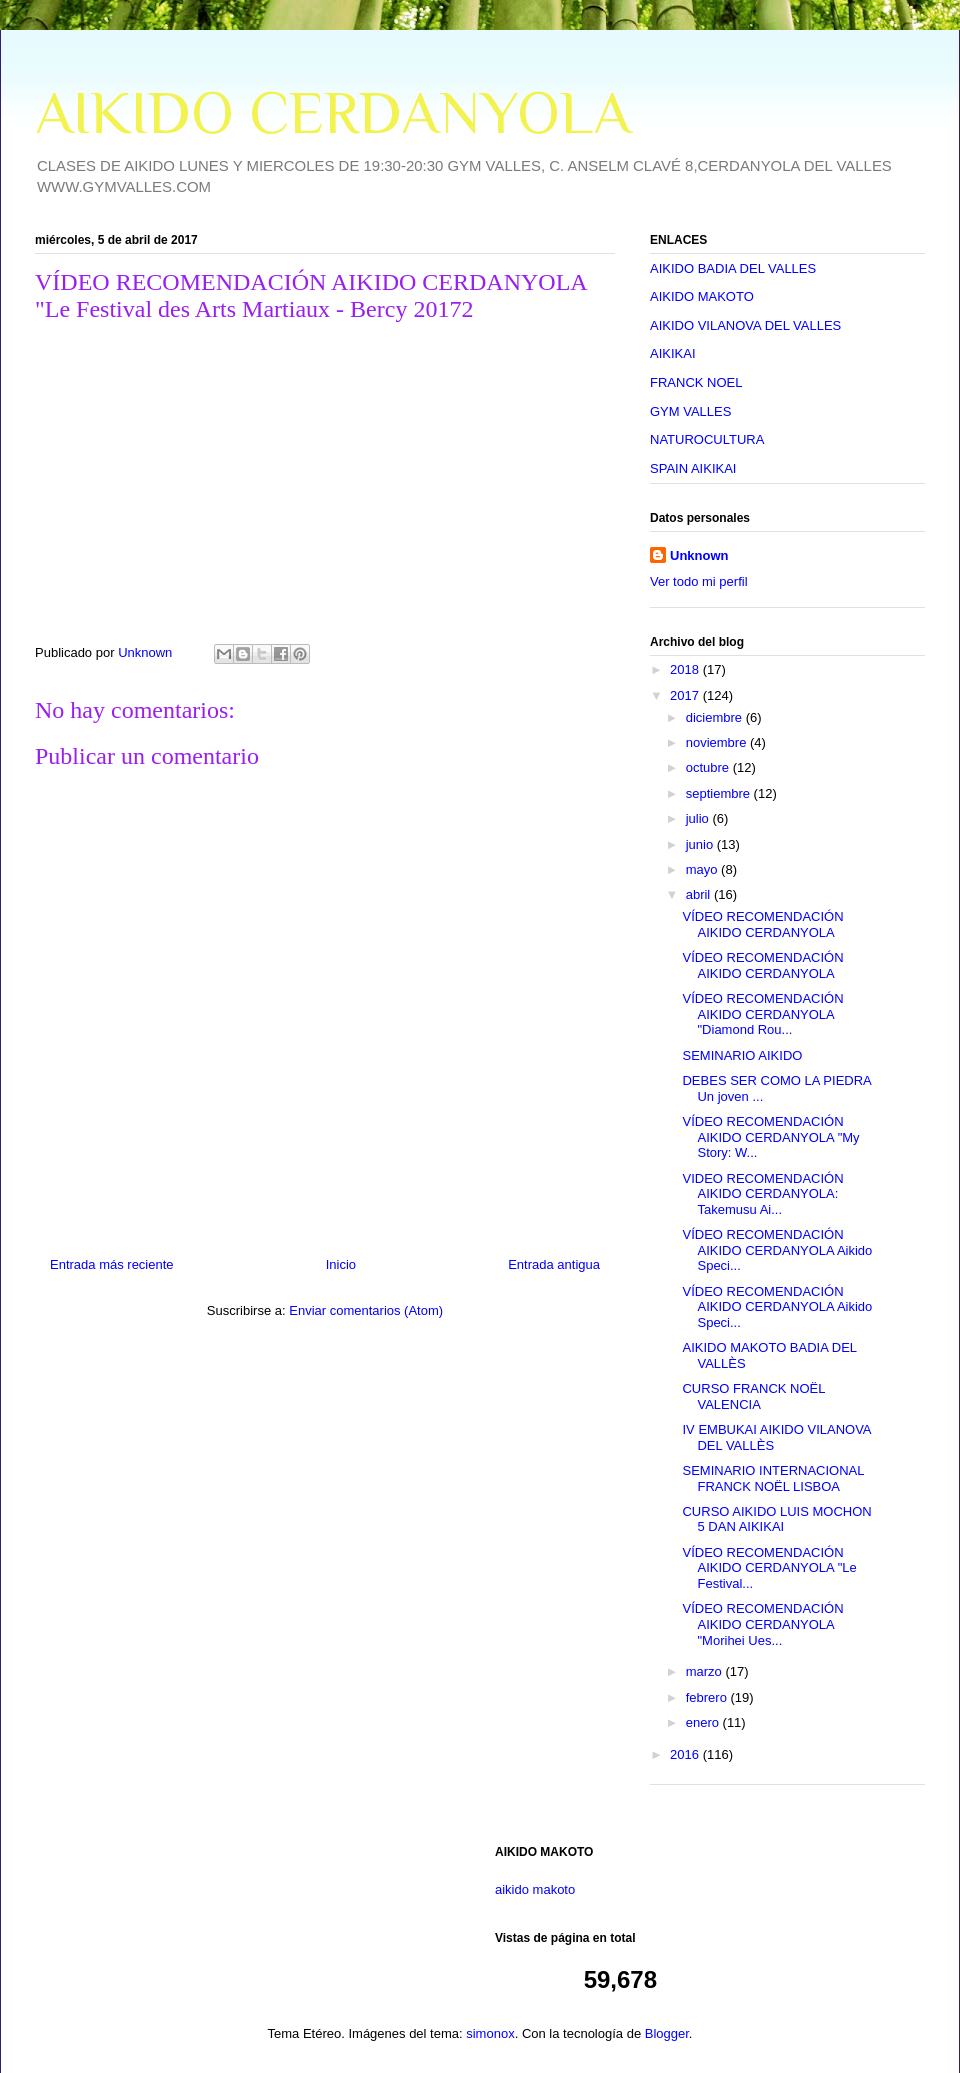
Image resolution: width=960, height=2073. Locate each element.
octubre (709, 767)
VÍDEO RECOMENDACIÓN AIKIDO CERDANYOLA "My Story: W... (770, 1137)
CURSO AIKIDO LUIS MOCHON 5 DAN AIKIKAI (776, 1519)
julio (699, 818)
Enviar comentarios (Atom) (366, 1310)
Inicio (341, 1264)
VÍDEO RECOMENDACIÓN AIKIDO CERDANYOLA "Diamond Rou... (762, 1014)
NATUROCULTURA (707, 439)
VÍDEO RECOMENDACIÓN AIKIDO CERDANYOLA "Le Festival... (769, 1568)
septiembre (720, 793)
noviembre (718, 742)
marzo (706, 1671)
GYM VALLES (690, 411)
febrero (708, 1697)
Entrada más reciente (112, 1264)
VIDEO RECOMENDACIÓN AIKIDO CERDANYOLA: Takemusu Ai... (762, 1194)
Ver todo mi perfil (699, 581)
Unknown (699, 555)
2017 (686, 695)
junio (701, 844)
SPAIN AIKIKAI (693, 468)
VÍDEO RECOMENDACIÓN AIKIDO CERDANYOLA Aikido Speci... (777, 1250)
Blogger (667, 2033)
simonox (490, 2033)
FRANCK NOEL (696, 382)
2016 (686, 1754)
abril (700, 894)
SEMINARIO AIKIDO (742, 1055)
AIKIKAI (673, 353)
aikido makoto (535, 1889)
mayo (703, 869)
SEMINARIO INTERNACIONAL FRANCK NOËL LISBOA (773, 1478)
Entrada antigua (554, 1264)
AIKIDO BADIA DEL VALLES (733, 268)
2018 (686, 669)
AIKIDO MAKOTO (702, 296)
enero (704, 1722)
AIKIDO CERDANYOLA (333, 112)
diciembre (716, 717)
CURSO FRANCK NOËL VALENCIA (753, 1396)
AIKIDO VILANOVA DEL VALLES (745, 325)
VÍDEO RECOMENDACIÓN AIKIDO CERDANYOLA (762, 924)
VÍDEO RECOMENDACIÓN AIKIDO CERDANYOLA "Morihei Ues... (762, 1624)
